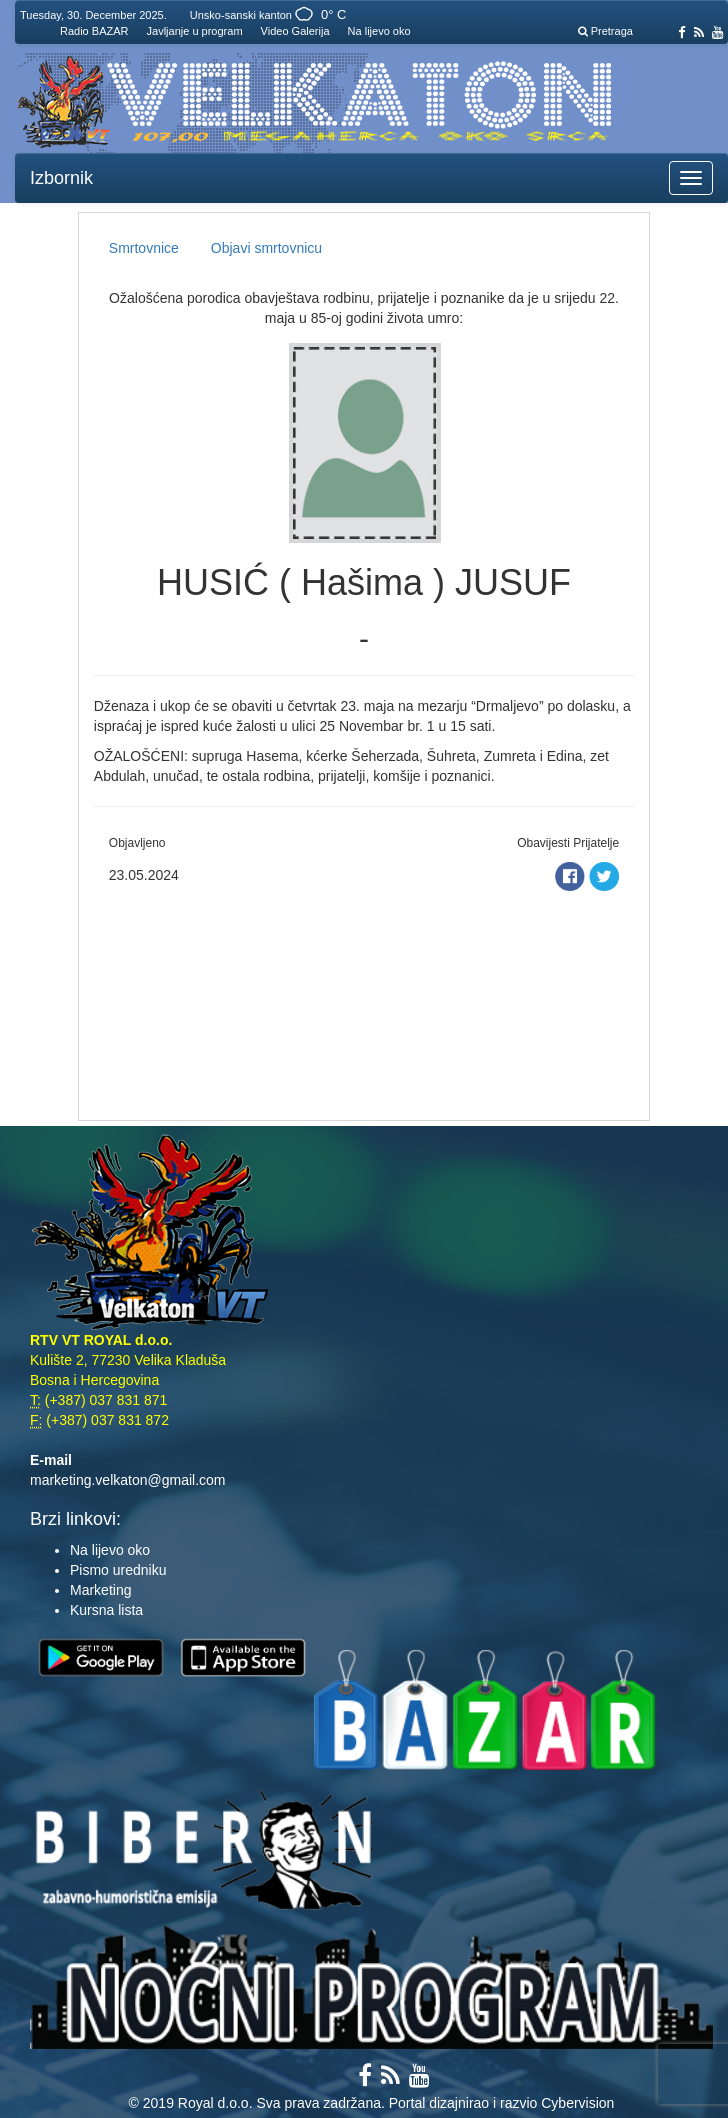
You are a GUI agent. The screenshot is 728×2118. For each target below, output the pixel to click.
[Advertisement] (364, 1000)
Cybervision (577, 2103)
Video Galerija (295, 31)
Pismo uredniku (118, 1570)
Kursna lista (106, 1610)
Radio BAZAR (94, 31)
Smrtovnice (144, 248)
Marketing (100, 1590)
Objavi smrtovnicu (266, 248)
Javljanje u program (195, 31)
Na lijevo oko (379, 31)
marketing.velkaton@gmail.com (128, 1480)
